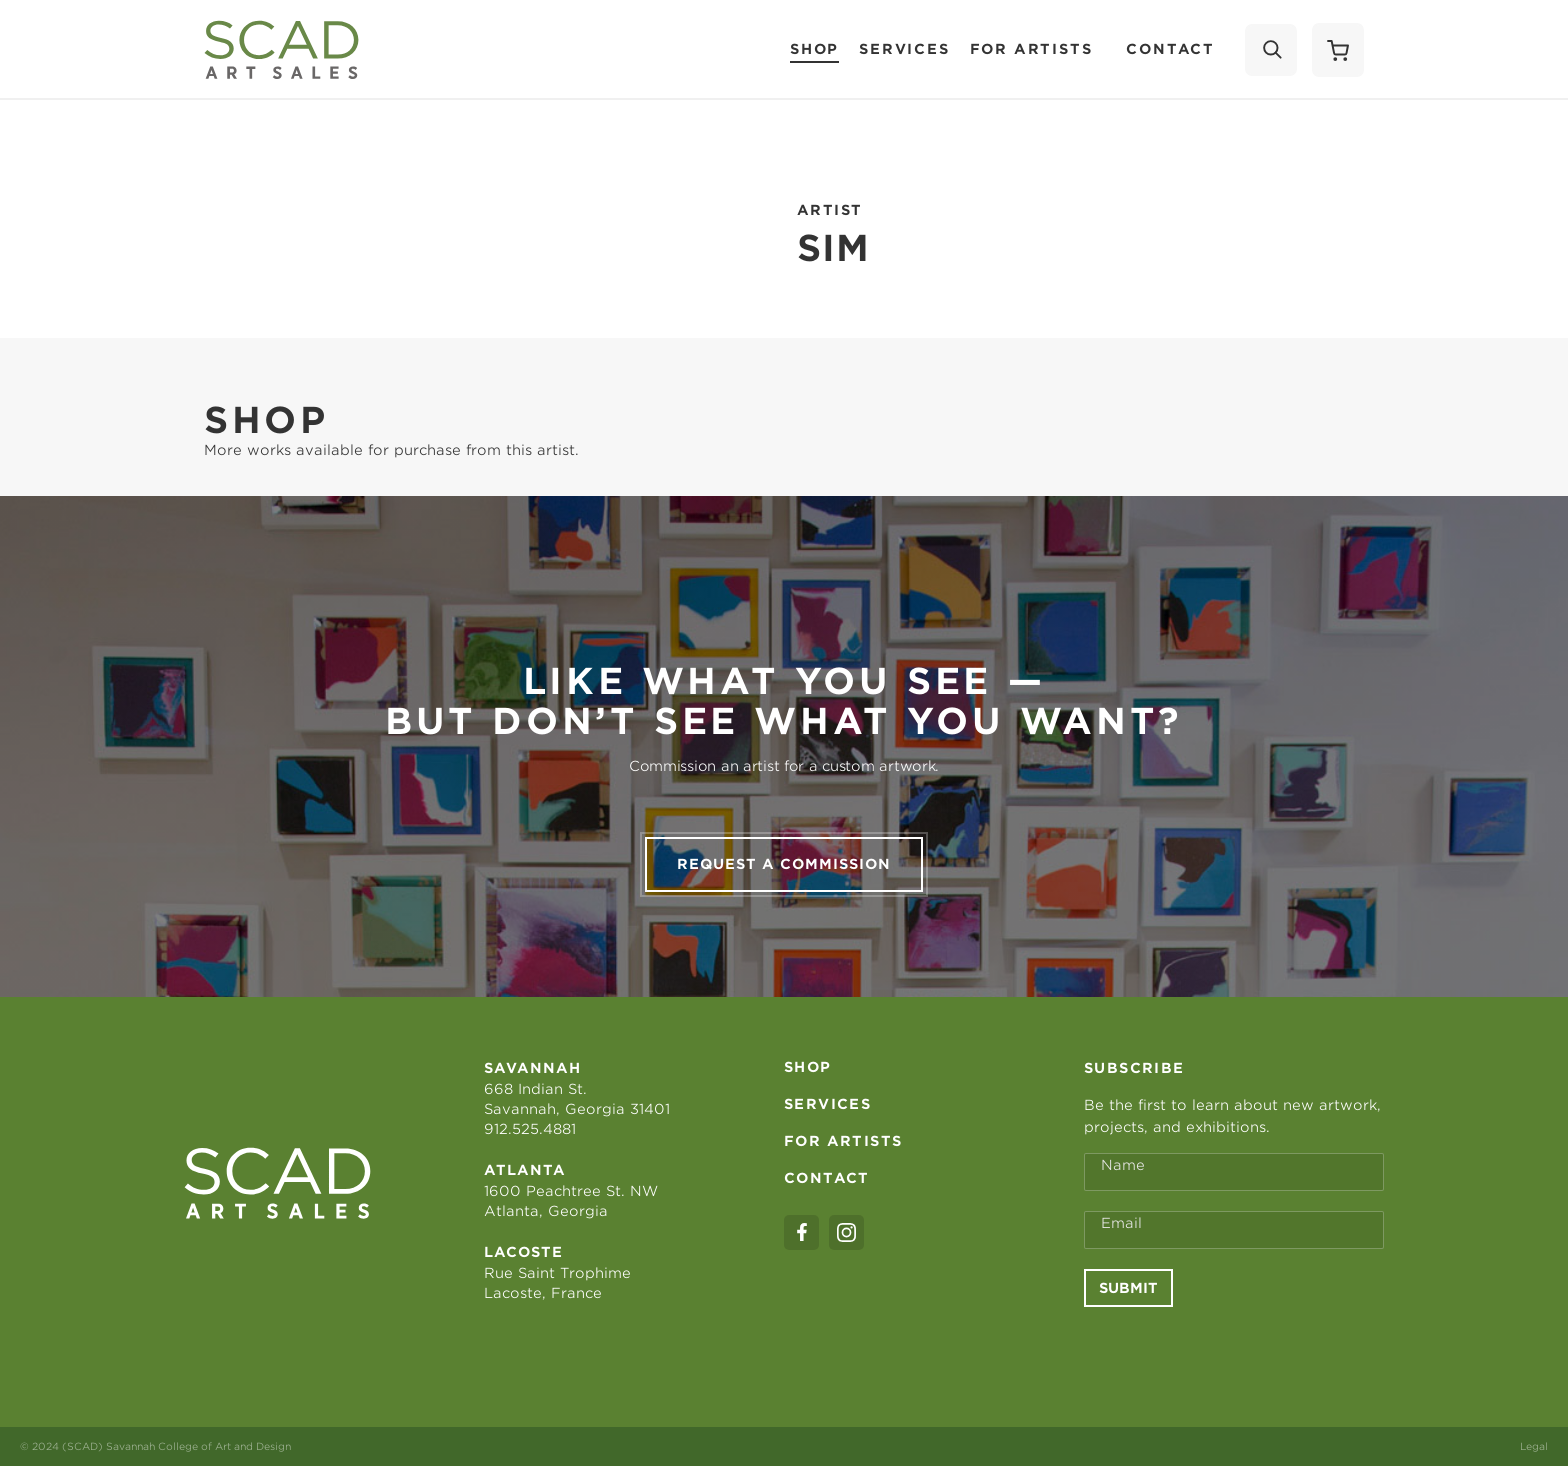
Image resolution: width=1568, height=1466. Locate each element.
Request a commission (784, 864)
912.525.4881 (530, 1129)
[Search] (1271, 50)
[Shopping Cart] (1338, 50)
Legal (1534, 1446)
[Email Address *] (1234, 1230)
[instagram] (846, 1232)
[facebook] (801, 1232)
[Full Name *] (1234, 1172)
